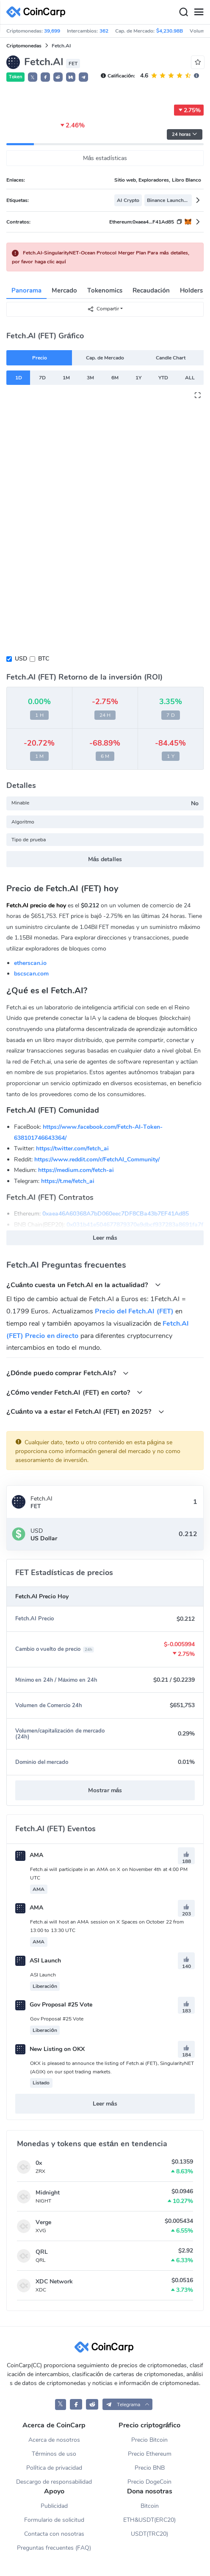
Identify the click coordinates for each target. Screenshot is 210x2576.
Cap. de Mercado (105, 357)
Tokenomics (104, 290)
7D (42, 377)
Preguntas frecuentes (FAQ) (54, 2548)
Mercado (64, 290)
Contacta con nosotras (54, 2534)
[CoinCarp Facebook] (76, 2404)
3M (90, 377)
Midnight (48, 2193)
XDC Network (54, 2281)
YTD (163, 377)
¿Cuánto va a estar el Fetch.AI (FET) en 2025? (85, 1411)
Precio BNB (150, 2468)
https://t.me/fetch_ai (67, 1181)
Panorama (26, 290)
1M (66, 377)
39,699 (52, 31)
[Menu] (198, 12)
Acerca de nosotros (54, 2440)
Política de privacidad (54, 2468)
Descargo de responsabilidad (54, 2482)
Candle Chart (170, 357)
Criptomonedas (23, 45)
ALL (190, 377)
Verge (43, 2222)
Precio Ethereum (149, 2454)
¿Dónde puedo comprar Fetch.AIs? (67, 1372)
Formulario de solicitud (54, 2520)
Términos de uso (54, 2454)
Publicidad (54, 2506)
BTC (43, 659)
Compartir (103, 308)
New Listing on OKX (50, 2049)
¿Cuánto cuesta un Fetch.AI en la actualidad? (83, 1284)
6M (115, 377)
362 (103, 31)
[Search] (183, 12)
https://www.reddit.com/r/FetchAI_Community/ (97, 1159)
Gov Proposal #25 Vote (53, 2005)
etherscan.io (30, 963)
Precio (39, 357)
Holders (191, 290)
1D (18, 377)
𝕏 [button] (32, 77)
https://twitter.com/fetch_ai (72, 1148)
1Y (138, 377)
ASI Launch (38, 1961)
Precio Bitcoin (149, 2440)
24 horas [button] (184, 134)
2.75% (189, 110)
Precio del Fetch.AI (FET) (134, 1311)
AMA (29, 1855)
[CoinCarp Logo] (38, 12)
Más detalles (105, 859)
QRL (42, 2252)
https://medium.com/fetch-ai (76, 1170)
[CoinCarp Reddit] (92, 2404)
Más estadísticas (105, 158)
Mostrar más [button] (105, 1790)
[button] (45, 77)
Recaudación (151, 290)
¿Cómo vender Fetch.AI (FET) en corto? (74, 1392)
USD (21, 659)
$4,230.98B (169, 31)
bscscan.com (31, 974)
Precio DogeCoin (149, 2482)
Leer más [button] (105, 1238)
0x (39, 2163)
